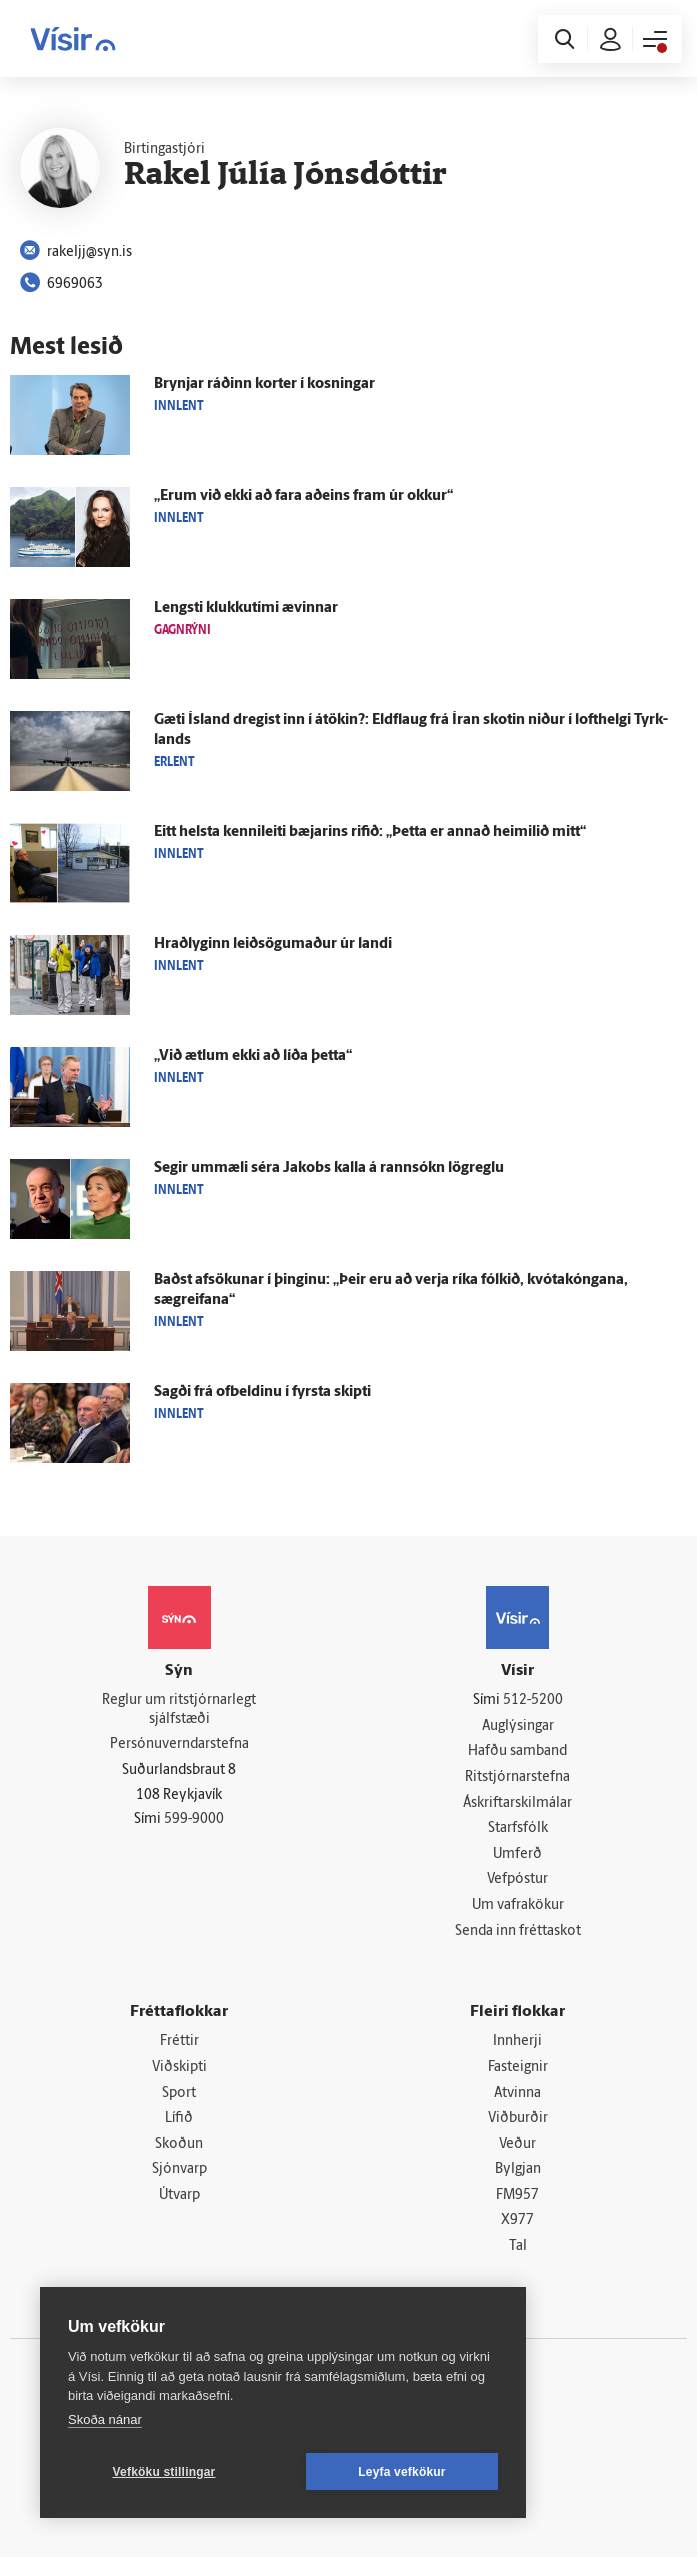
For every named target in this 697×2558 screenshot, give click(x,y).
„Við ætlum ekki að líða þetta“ (253, 1056)
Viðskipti (179, 2067)
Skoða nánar (105, 2419)
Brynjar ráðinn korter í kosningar (264, 384)
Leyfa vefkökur (402, 2472)
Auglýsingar (518, 1726)
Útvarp (179, 2195)
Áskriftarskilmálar (517, 1803)
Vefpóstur (517, 1880)
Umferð (517, 1854)
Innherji (517, 2042)
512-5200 (533, 1700)
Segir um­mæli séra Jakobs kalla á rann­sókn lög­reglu (329, 1168)
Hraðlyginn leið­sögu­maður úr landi (273, 944)
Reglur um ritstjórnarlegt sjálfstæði (179, 1710)
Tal (518, 2247)
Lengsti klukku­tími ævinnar (246, 608)
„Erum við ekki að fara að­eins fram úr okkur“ (303, 496)
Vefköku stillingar (164, 2472)
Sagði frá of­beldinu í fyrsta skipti (262, 1392)
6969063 (61, 284)
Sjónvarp (179, 2170)
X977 (517, 2221)
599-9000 (194, 1819)
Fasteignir (518, 2067)
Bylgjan (518, 2170)
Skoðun (179, 2144)
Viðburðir (518, 2118)
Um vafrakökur (518, 1905)
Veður (517, 2144)
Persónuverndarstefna (179, 1745)
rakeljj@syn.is (76, 252)
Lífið (179, 2118)
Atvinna (517, 2093)
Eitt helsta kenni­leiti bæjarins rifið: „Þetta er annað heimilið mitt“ (370, 832)
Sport (179, 2093)
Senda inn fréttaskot (518, 1931)
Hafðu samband (517, 1752)
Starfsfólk (518, 1828)
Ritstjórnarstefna (517, 1777)
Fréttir (179, 2042)
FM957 (517, 2195)
